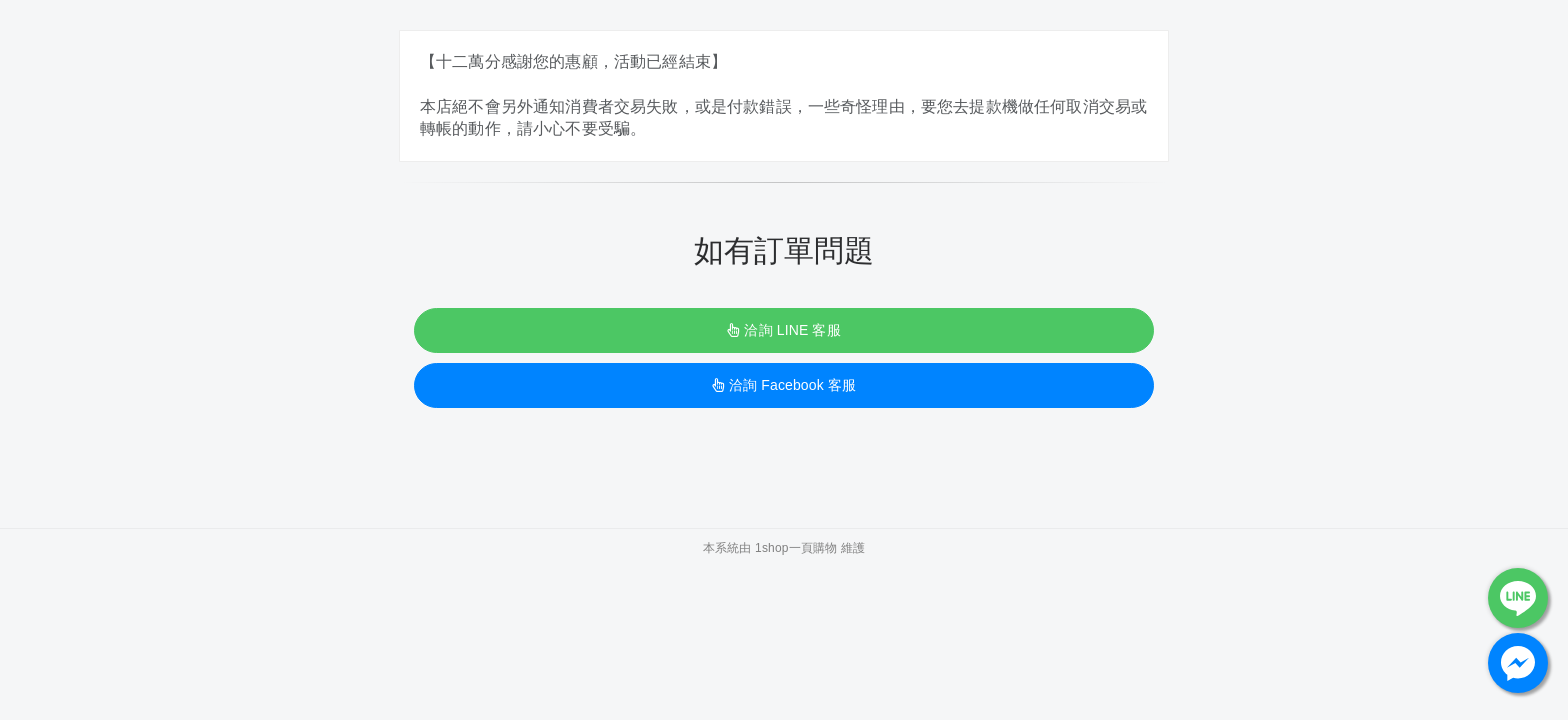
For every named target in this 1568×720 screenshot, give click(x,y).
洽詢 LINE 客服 (783, 330)
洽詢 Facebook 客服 (784, 385)
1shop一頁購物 (796, 548)
